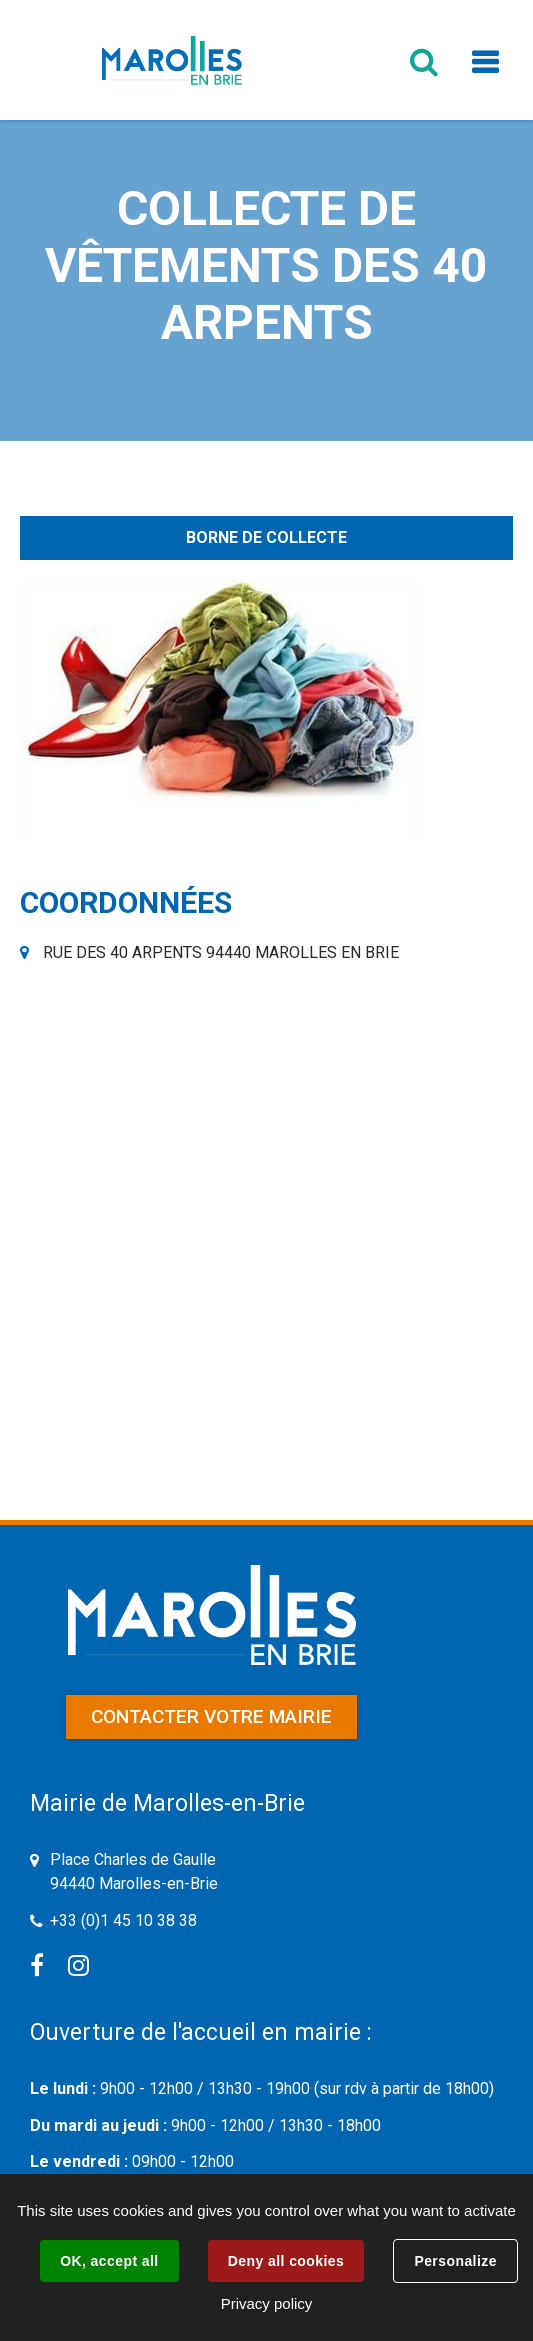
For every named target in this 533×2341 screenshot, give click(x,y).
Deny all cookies (286, 2261)
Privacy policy (267, 2303)
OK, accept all (109, 2261)
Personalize (455, 2261)
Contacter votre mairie (211, 1716)
